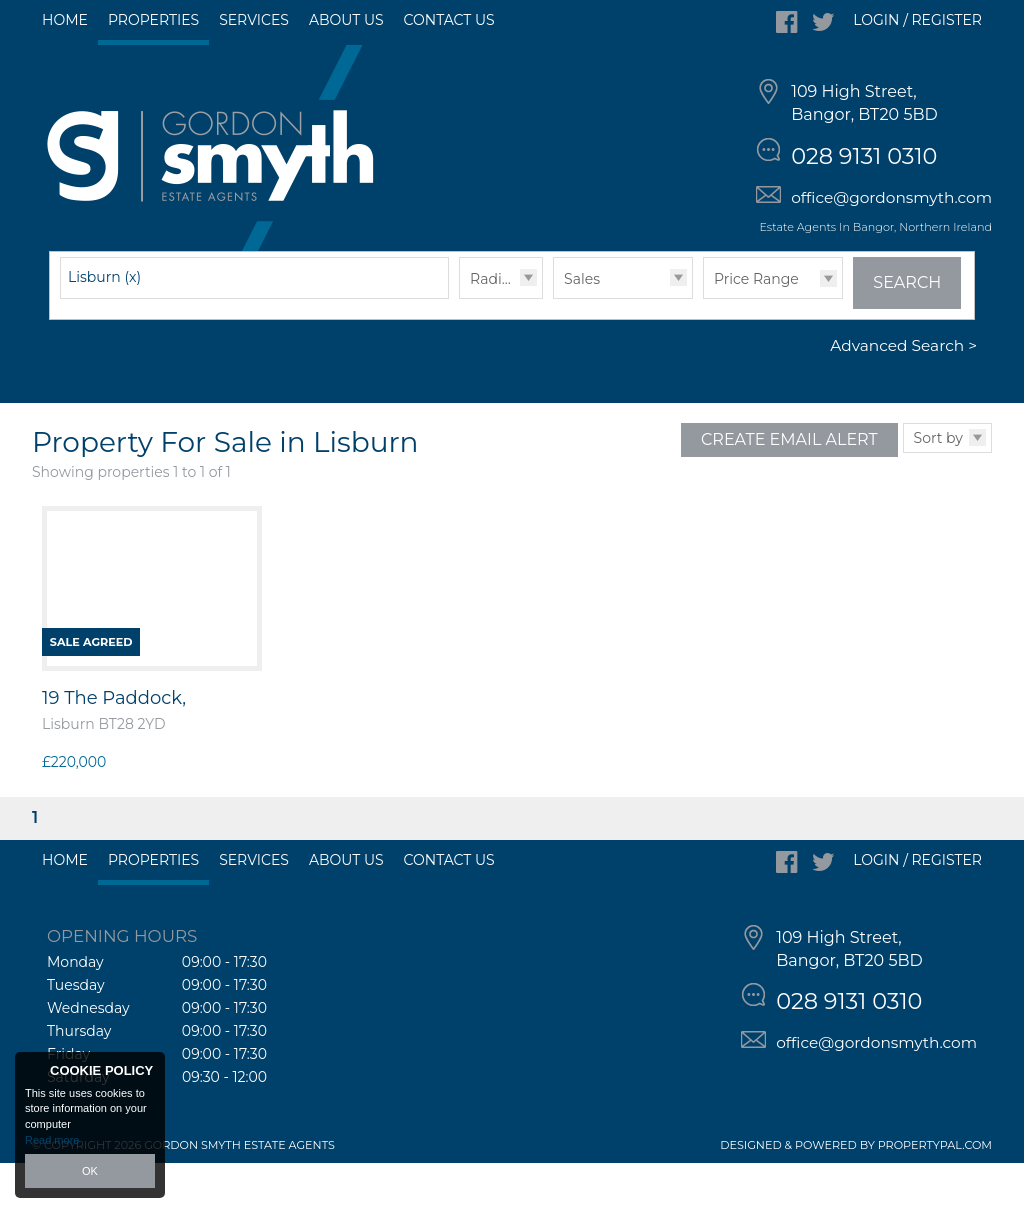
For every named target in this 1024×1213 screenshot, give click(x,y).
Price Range (756, 329)
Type (553, 347)
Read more (52, 1140)
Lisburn (104, 327)
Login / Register (917, 20)
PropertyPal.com (935, 1195)
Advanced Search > (903, 396)
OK (90, 1171)
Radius (494, 329)
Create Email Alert (789, 489)
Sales (582, 329)
